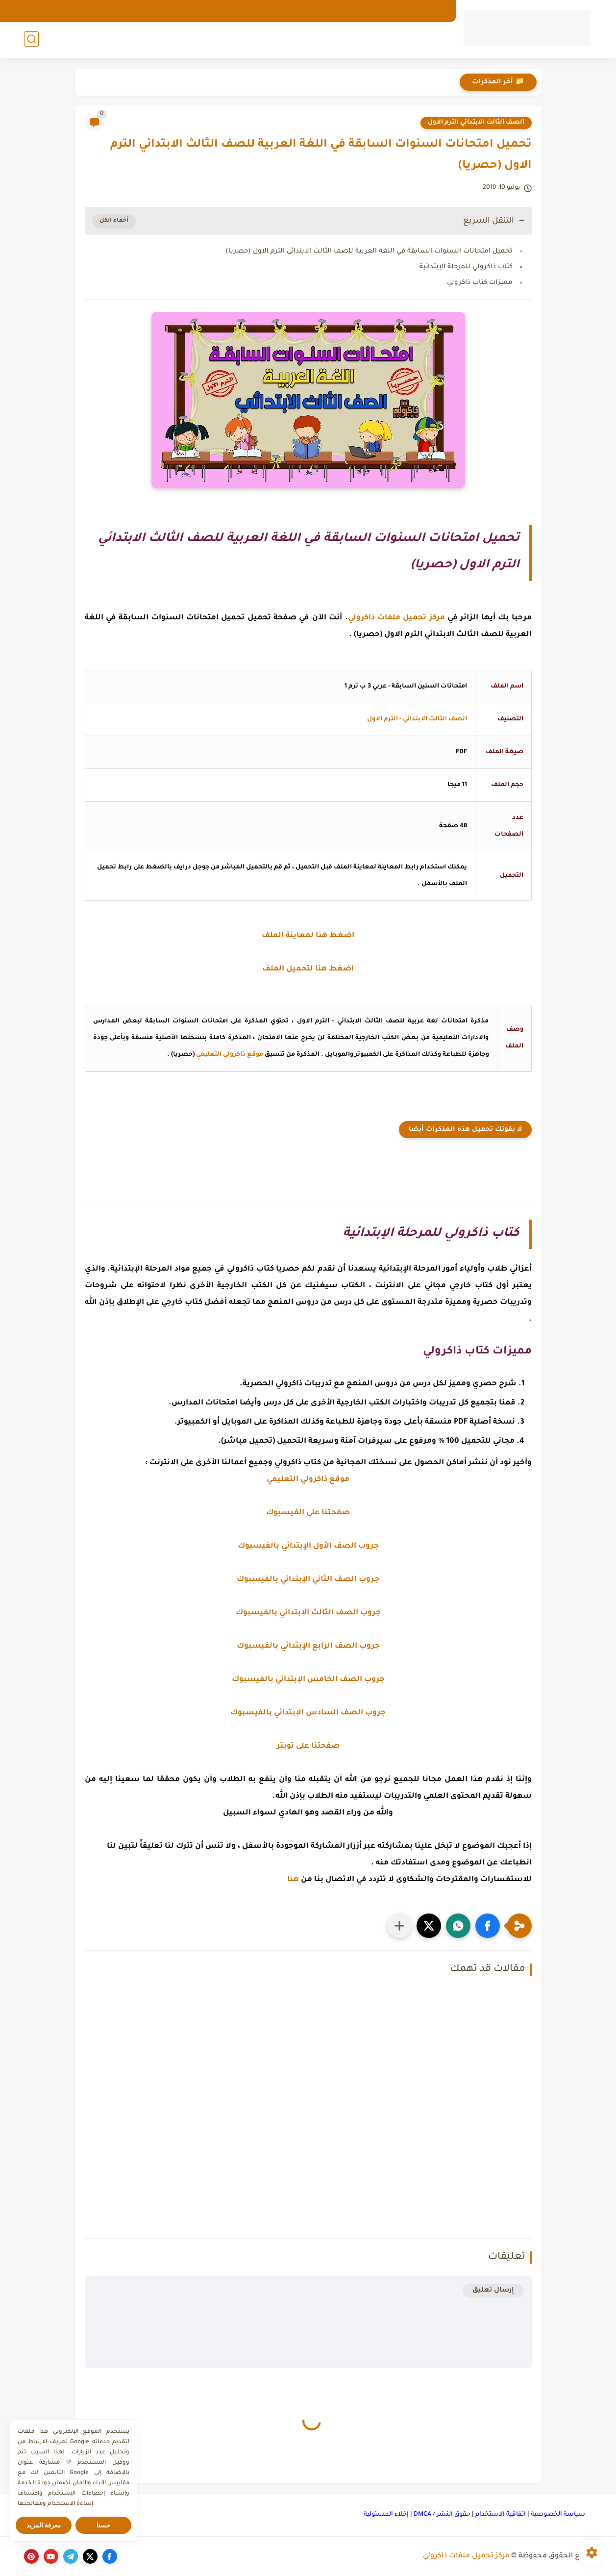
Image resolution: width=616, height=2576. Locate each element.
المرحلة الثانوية (193, 40)
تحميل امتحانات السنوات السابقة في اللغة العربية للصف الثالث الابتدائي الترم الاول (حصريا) (369, 251)
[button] (487, 1925)
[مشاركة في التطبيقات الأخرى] (399, 1925)
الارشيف (431, 10)
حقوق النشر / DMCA (442, 2514)
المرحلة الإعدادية (268, 40)
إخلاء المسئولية (386, 2514)
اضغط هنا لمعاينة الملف (308, 936)
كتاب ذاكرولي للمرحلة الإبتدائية (466, 267)
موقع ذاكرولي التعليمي (229, 1054)
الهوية (363, 10)
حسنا (103, 2525)
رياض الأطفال (420, 40)
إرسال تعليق (493, 2290)
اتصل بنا (330, 10)
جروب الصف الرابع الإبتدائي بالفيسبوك (308, 1646)
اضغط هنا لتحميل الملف (308, 969)
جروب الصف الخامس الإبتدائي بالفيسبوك (308, 1680)
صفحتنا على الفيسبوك (308, 1513)
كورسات (132, 40)
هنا (293, 1880)
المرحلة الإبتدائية (346, 40)
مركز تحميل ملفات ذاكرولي (466, 2556)
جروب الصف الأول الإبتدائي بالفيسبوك (308, 1546)
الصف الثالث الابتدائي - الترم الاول (417, 719)
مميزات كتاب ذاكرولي (480, 282)
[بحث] (31, 40)
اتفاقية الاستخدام (500, 2514)
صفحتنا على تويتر (308, 1746)
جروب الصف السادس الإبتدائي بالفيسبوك (308, 1713)
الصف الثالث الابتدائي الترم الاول (476, 122)
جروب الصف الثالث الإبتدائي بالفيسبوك (308, 1613)
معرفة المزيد (43, 2525)
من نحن (396, 10)
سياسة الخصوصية (558, 2514)
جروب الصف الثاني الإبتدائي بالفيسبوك (308, 1580)
